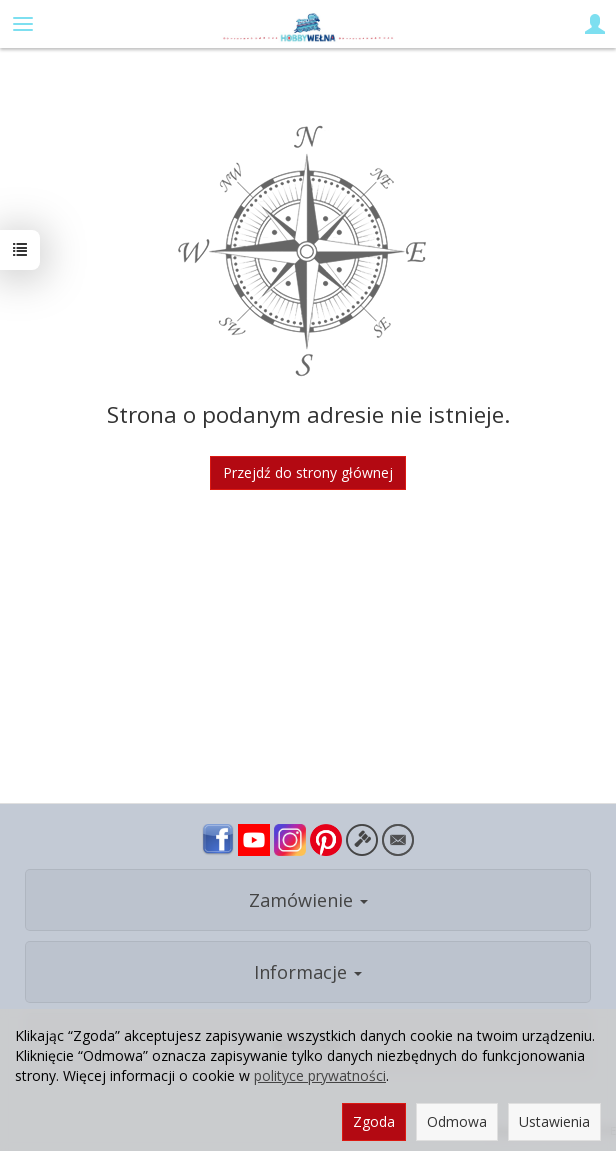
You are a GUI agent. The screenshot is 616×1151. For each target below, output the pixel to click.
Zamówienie (308, 900)
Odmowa (457, 1121)
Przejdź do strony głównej (308, 472)
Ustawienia (554, 1121)
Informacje (308, 972)
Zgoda (374, 1121)
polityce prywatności (320, 1075)
